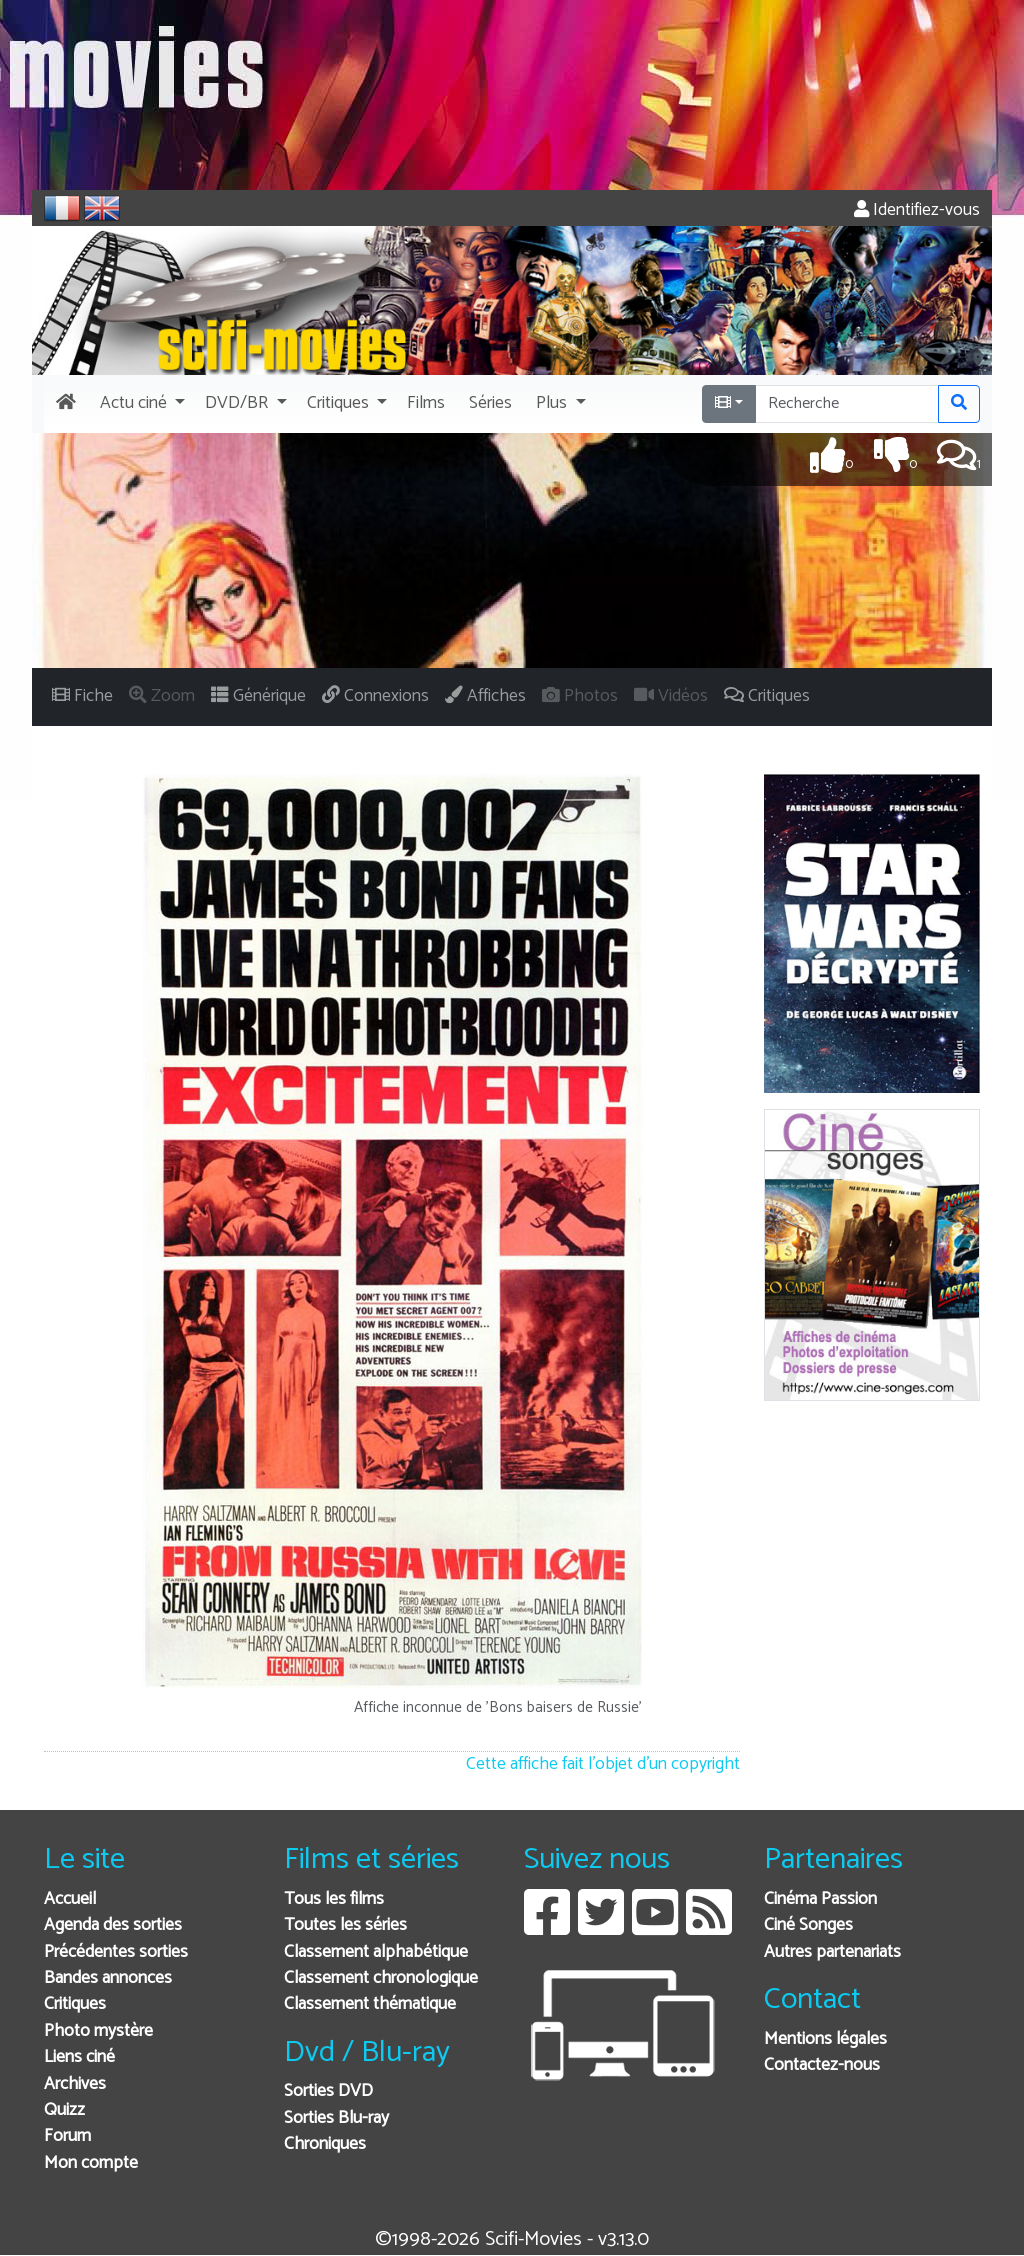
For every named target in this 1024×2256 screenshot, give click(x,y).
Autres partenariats (832, 1952)
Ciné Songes (808, 1925)
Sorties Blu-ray (336, 2118)
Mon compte (91, 2163)
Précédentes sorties (116, 1952)
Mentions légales (825, 2039)
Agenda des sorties (113, 1925)
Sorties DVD (328, 2091)
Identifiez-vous (917, 210)
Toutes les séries (345, 1925)
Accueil (70, 1899)
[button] (140, 404)
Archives (75, 2084)
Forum (67, 2136)
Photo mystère (98, 2031)
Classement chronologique (381, 1978)
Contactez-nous (822, 2065)
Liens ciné (79, 2057)
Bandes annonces (108, 1978)
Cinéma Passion (820, 1899)
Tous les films (334, 1899)
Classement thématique (370, 2004)
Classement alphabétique (376, 1952)
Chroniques (325, 2144)
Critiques (75, 2004)
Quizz (64, 2110)
